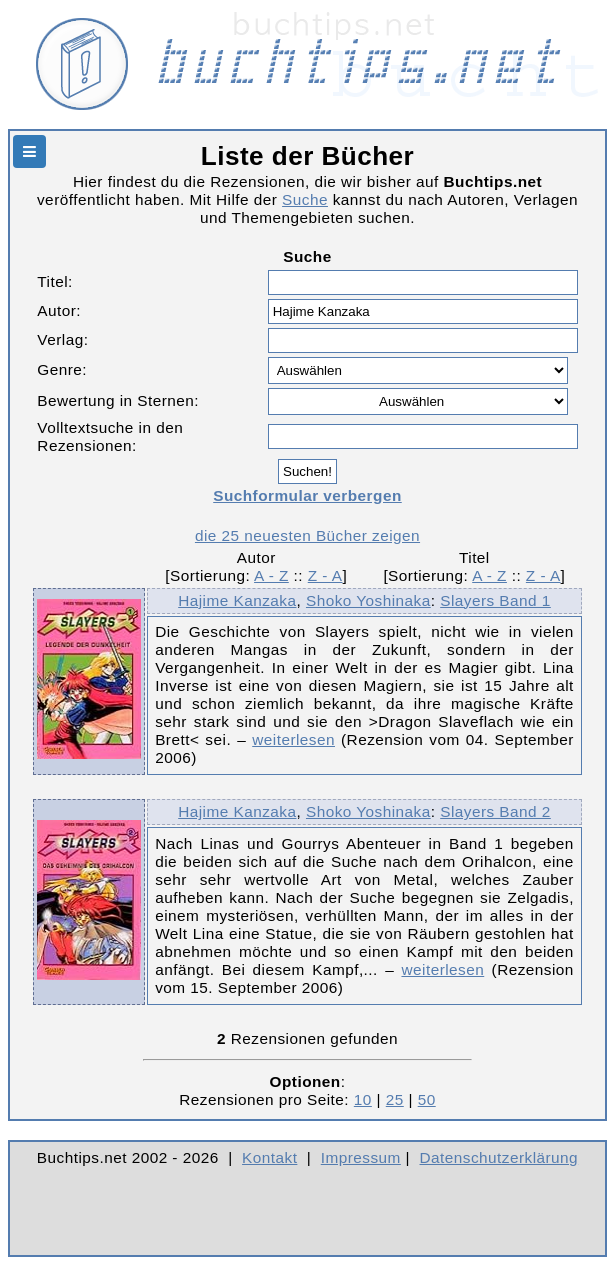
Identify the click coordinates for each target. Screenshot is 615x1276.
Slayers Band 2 (495, 811)
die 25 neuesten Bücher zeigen (307, 535)
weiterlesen (293, 739)
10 (363, 1099)
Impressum (361, 1157)
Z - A (325, 575)
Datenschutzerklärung (499, 1157)
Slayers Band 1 (495, 600)
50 (427, 1099)
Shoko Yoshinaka (368, 600)
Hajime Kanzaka (237, 600)
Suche (305, 199)
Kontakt (269, 1157)
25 (395, 1099)
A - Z (271, 575)
